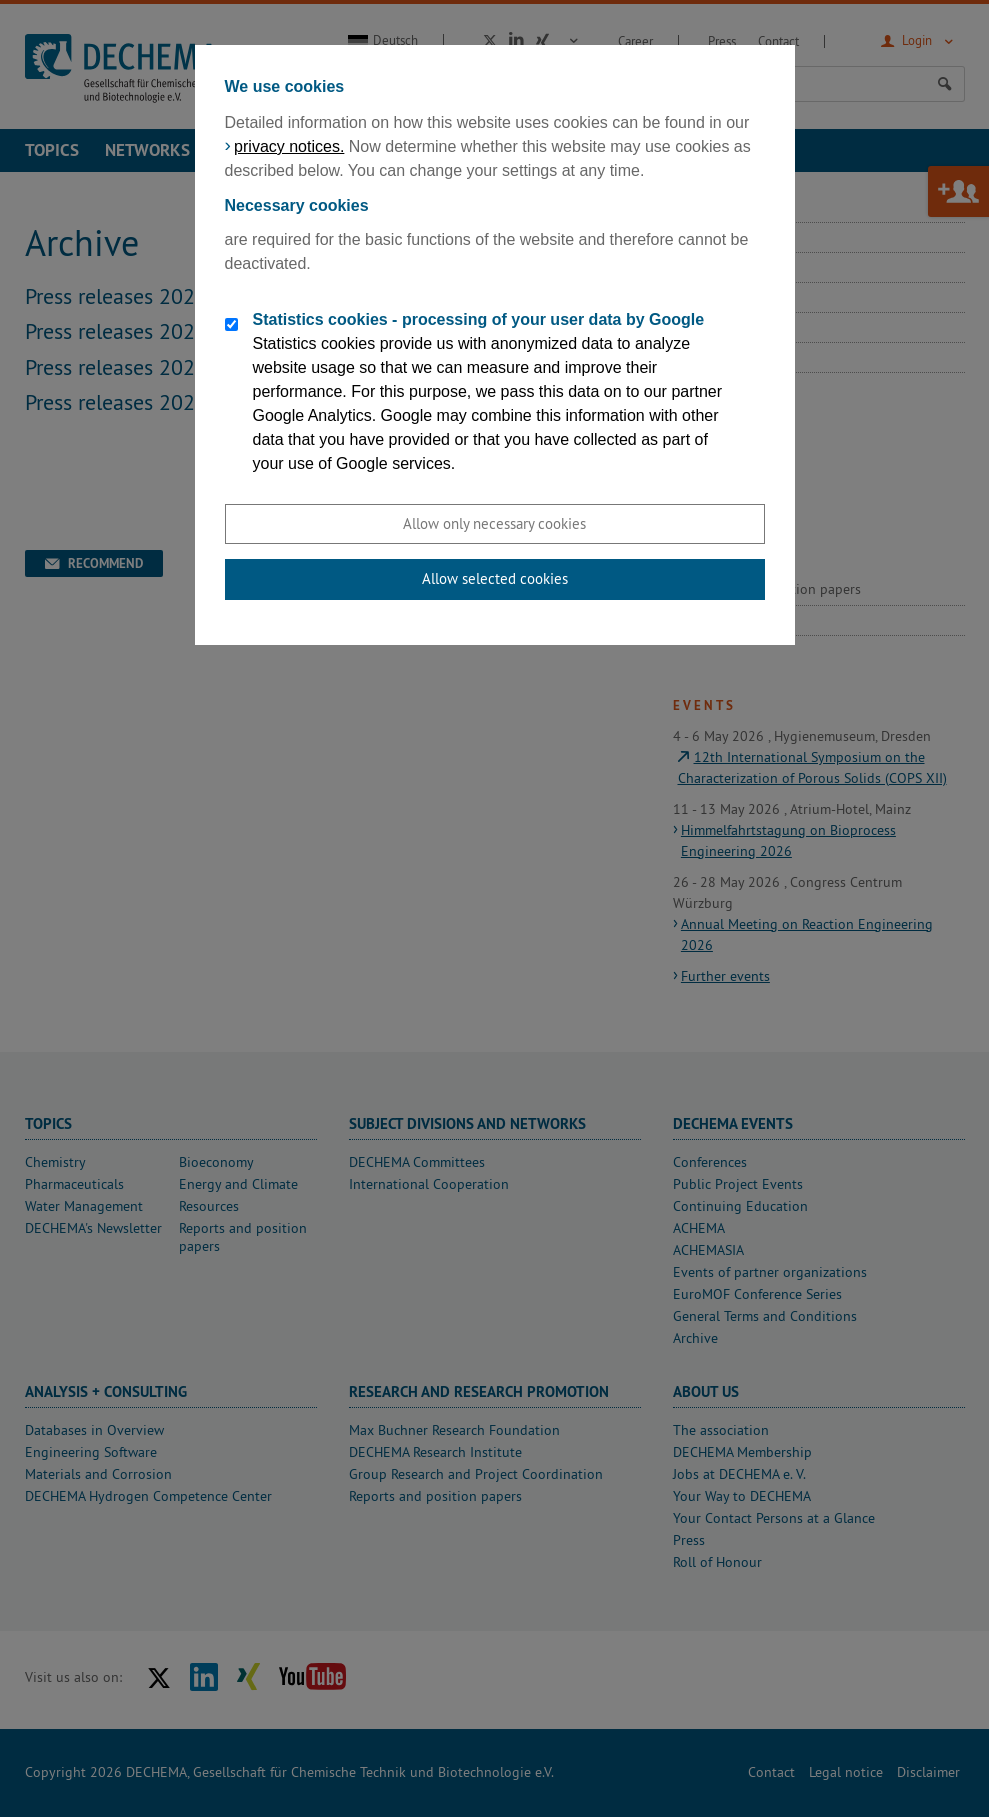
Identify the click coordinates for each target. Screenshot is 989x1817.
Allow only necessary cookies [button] (494, 523)
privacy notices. (289, 146)
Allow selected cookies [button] (495, 578)
